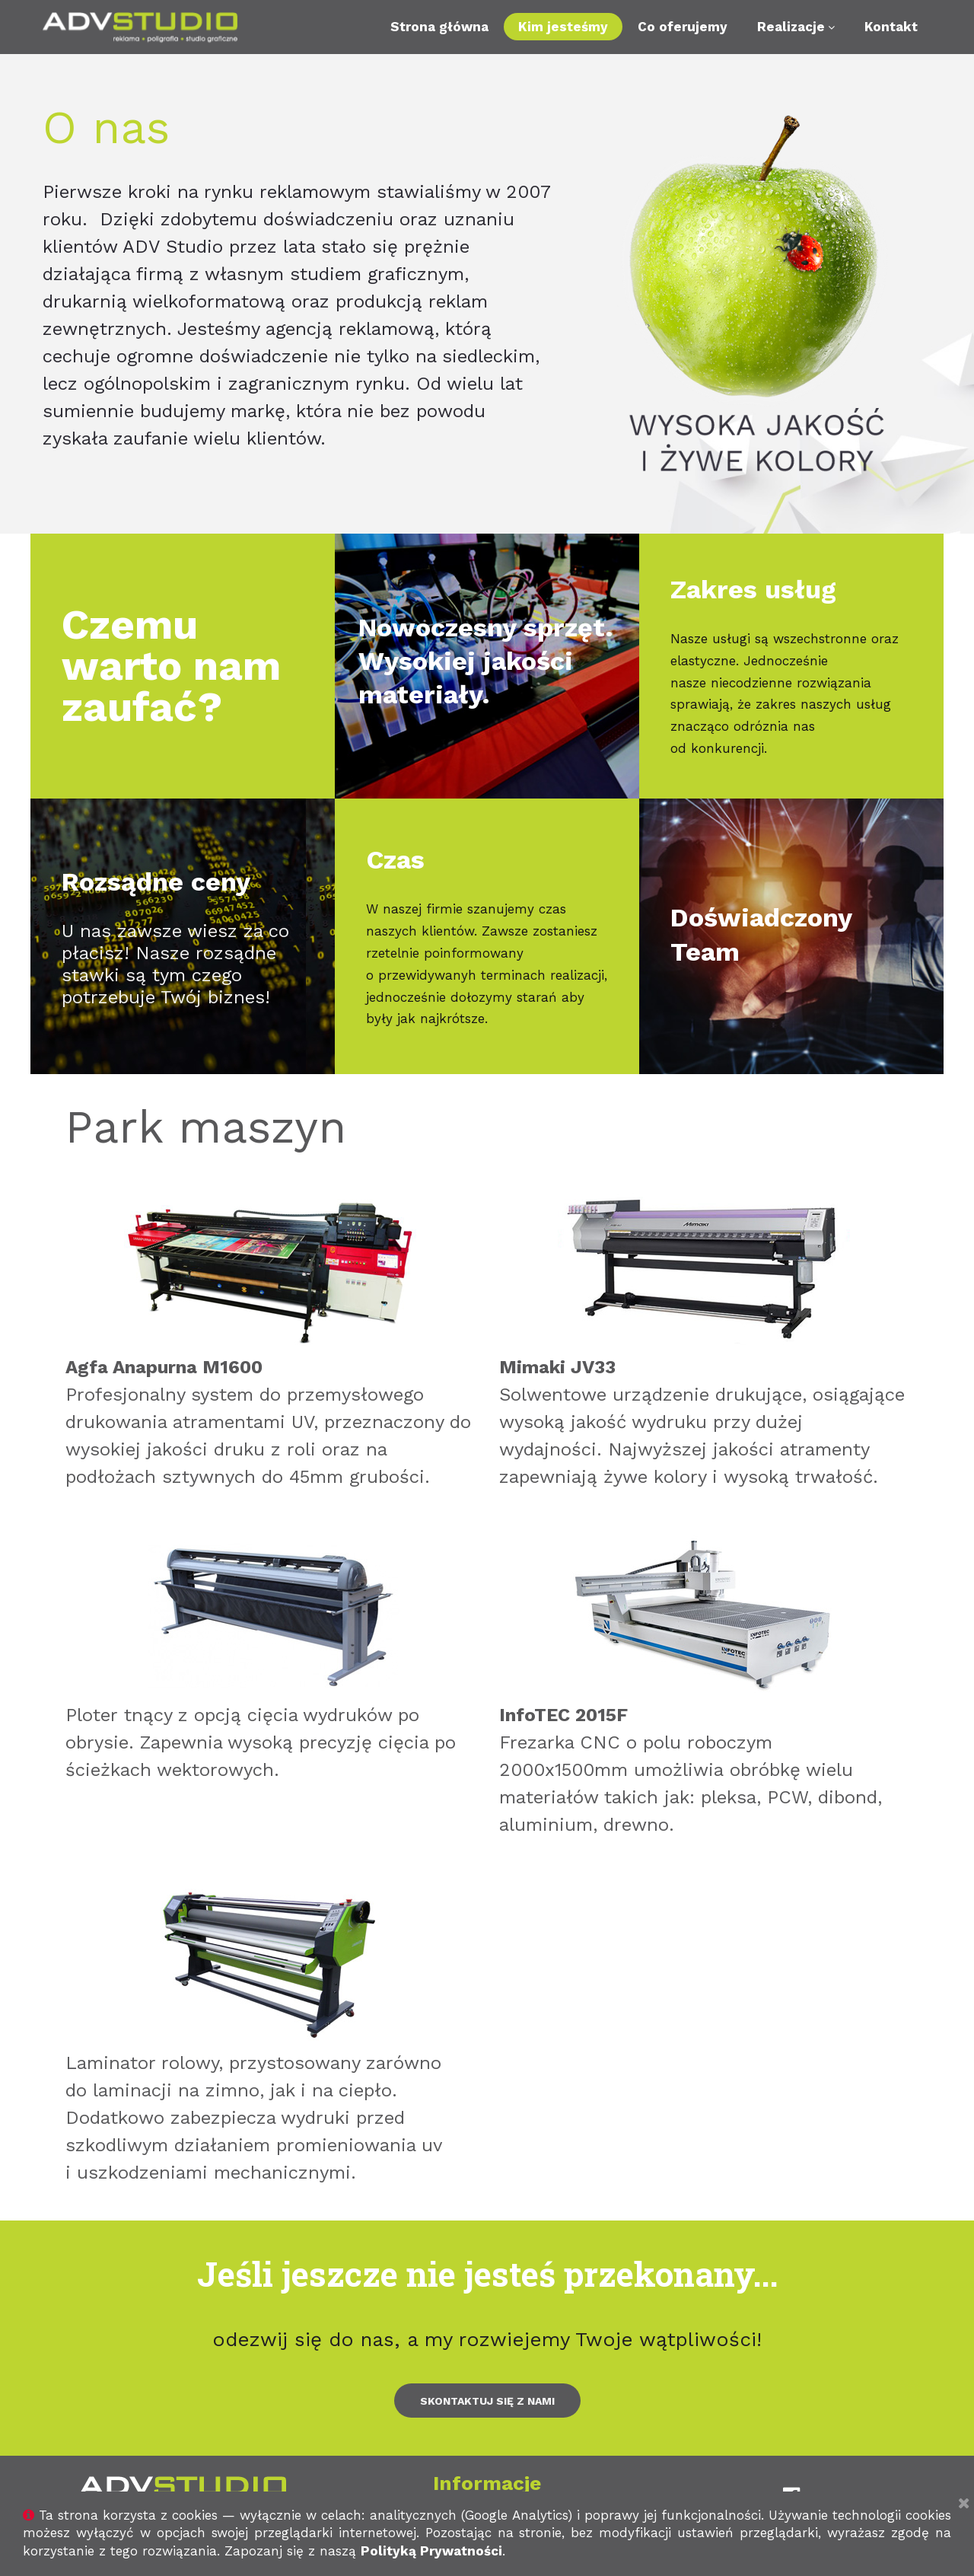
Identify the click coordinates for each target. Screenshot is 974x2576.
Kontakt (891, 26)
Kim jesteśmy (563, 26)
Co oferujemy (682, 26)
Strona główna (439, 26)
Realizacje (796, 26)
